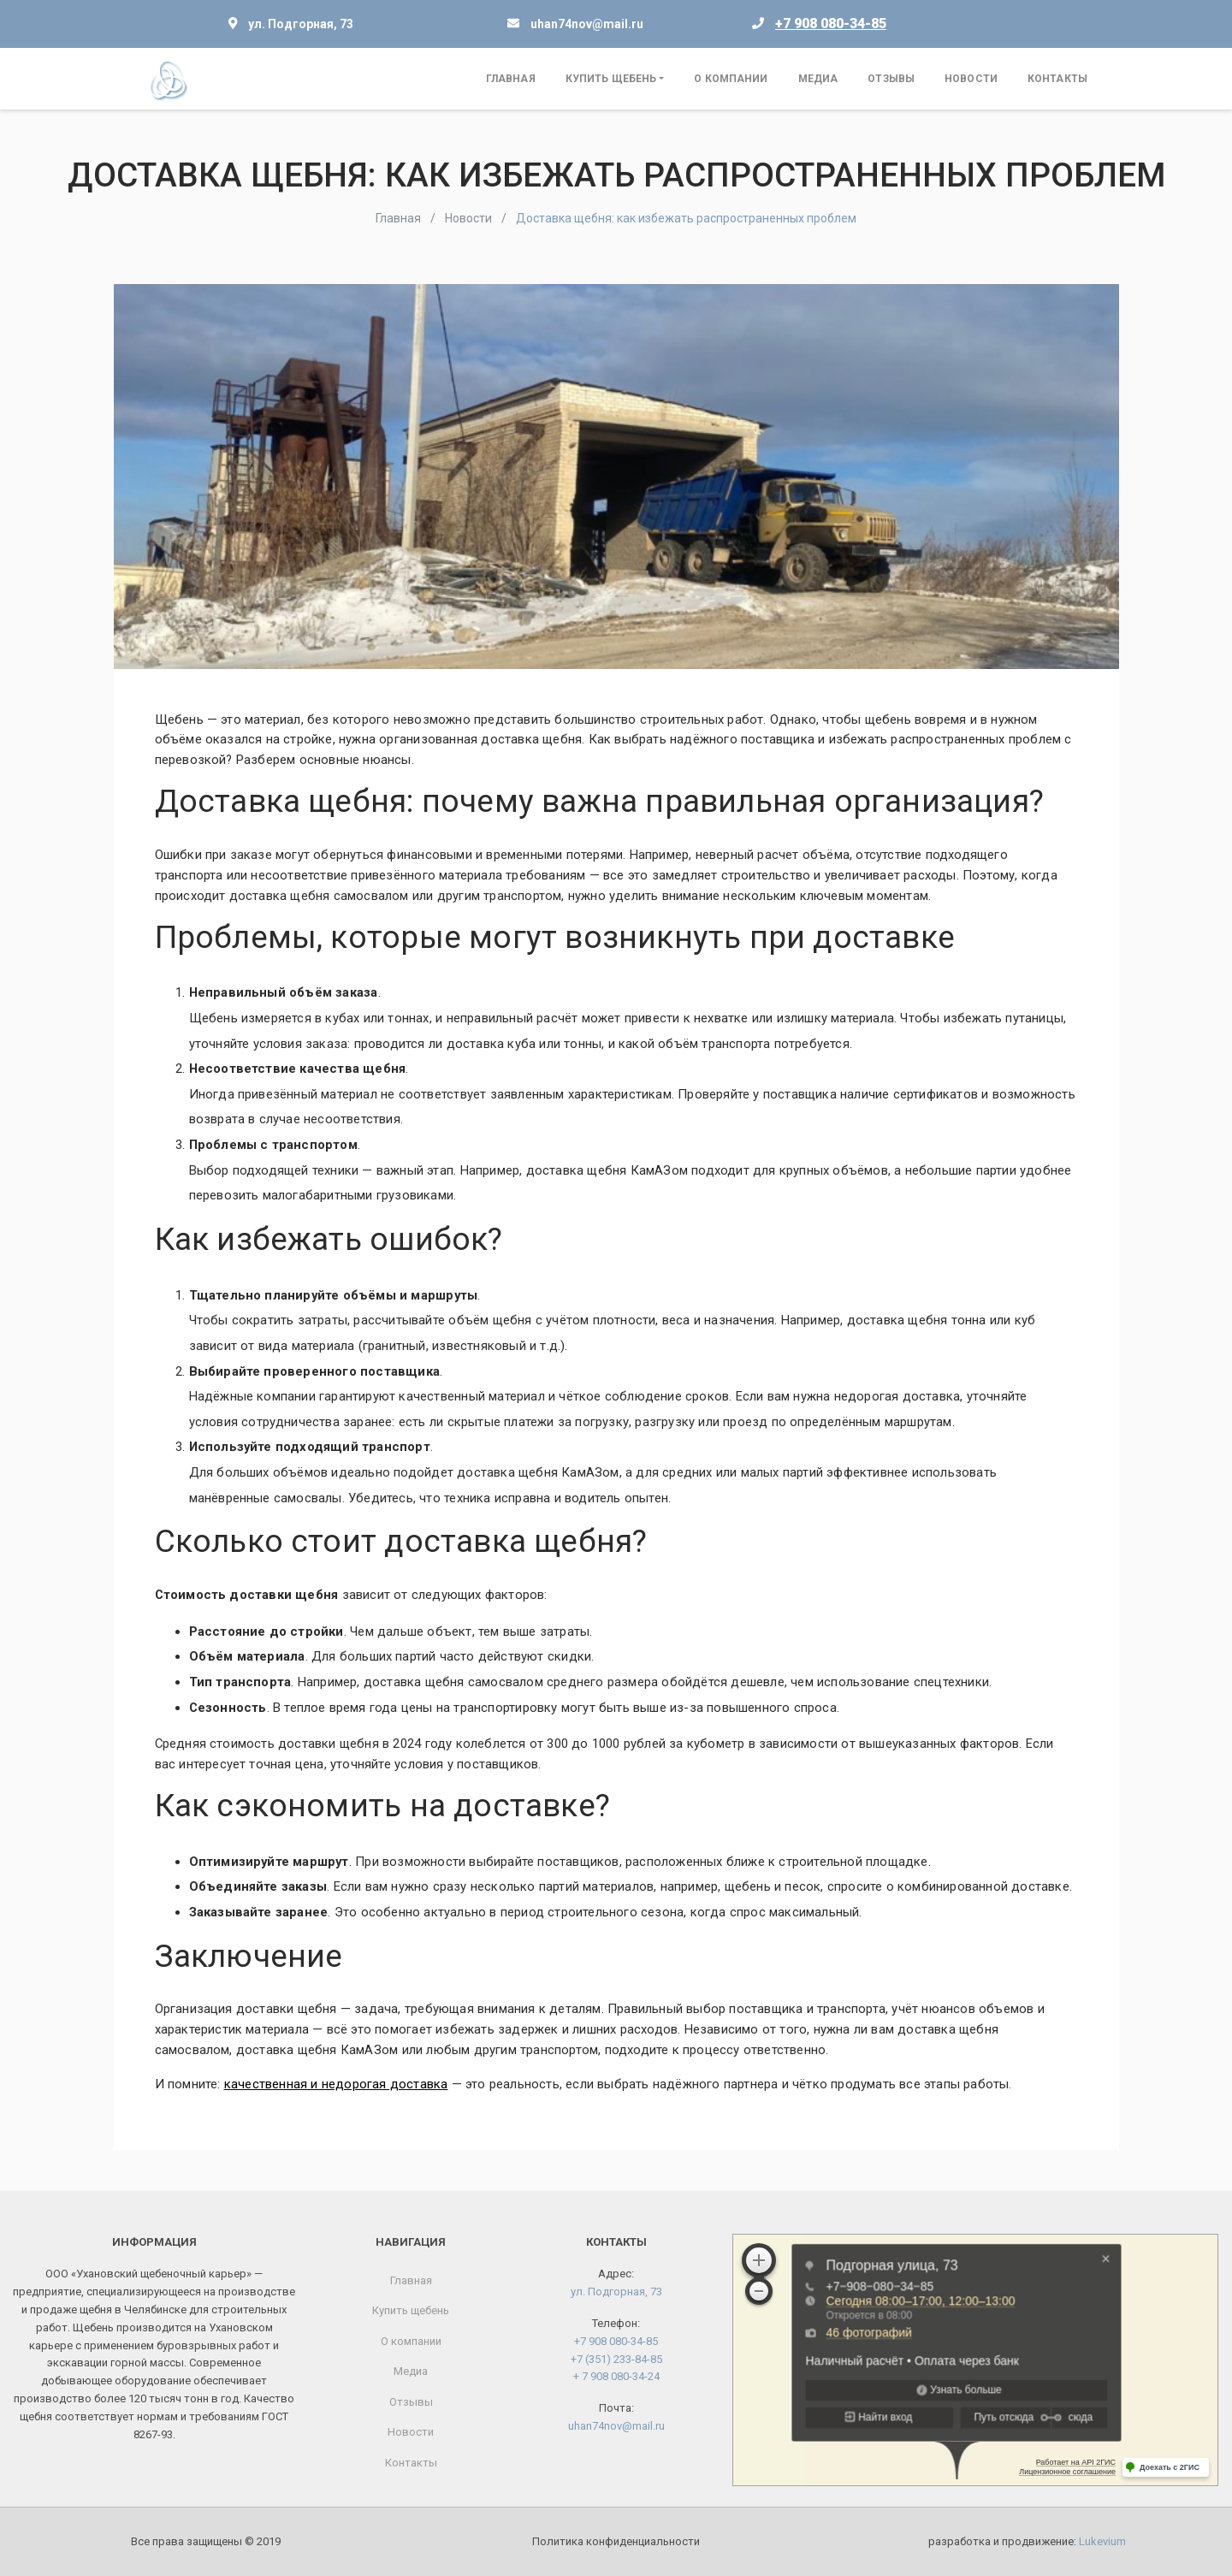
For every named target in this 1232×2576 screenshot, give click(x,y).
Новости (971, 79)
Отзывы (891, 79)
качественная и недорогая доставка (336, 2084)
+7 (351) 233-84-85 (616, 2359)
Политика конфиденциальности (616, 2541)
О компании (730, 79)
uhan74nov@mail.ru (586, 24)
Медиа (818, 79)
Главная (511, 79)
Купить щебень (611, 79)
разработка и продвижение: (1027, 2541)
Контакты (1057, 79)
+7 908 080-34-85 (830, 23)
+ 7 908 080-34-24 (616, 2376)
